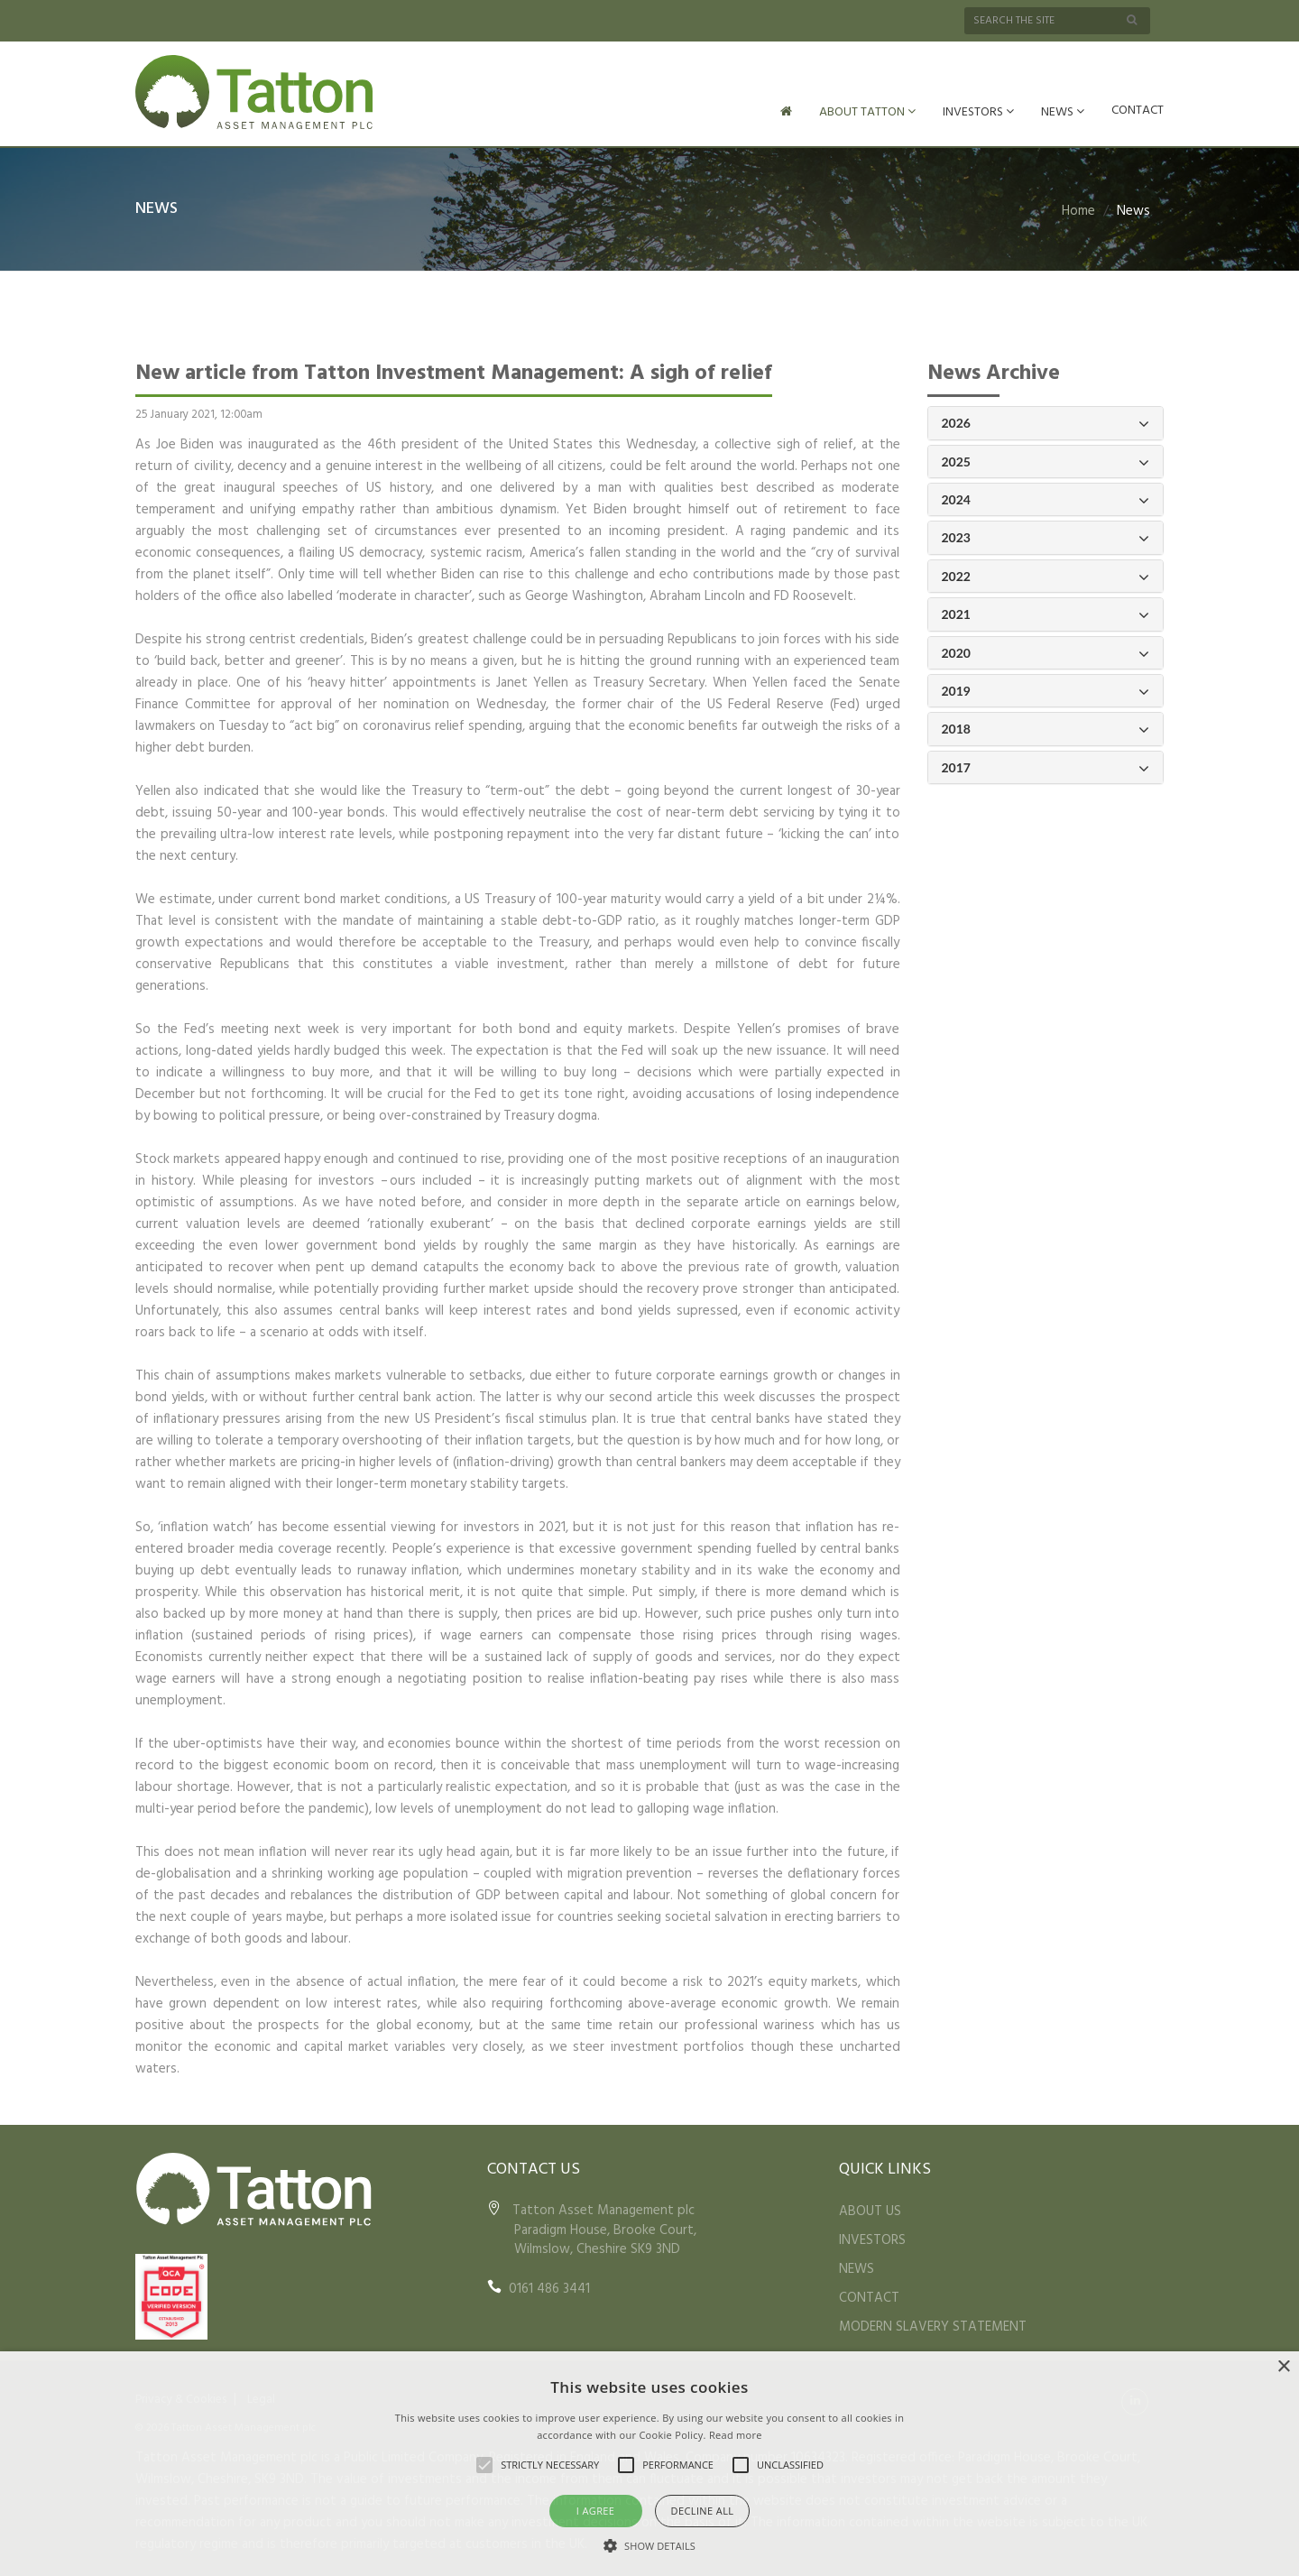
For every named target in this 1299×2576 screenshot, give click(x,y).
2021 (1046, 613)
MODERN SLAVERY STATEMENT (933, 2325)
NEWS (1062, 112)
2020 (1046, 651)
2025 (1046, 460)
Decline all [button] (702, 2510)
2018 (1046, 727)
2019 (1046, 689)
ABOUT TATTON (867, 112)
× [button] (1283, 2367)
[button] (649, 2545)
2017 (1046, 766)
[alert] (649, 2463)
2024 (1046, 498)
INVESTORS (978, 112)
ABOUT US (870, 2210)
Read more (735, 2435)
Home (1078, 209)
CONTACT (1137, 110)
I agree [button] (595, 2510)
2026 (1046, 421)
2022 (1046, 575)
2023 (1046, 536)
